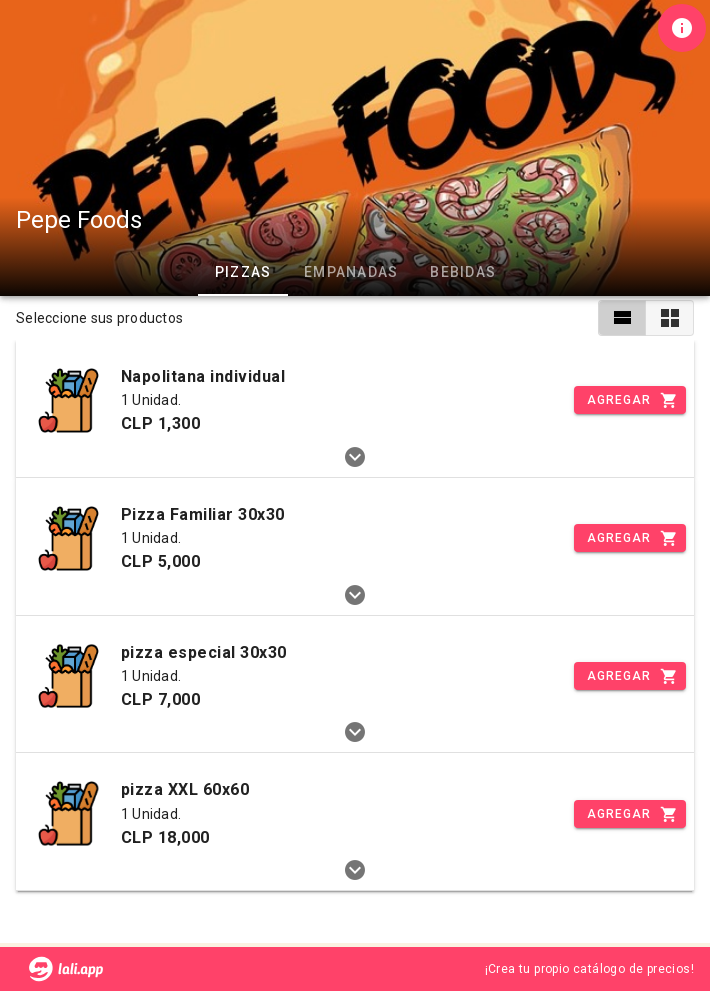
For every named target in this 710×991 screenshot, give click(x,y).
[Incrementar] (630, 400)
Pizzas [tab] (243, 272)
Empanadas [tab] (351, 272)
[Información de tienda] (682, 28)
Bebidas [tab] (463, 272)
